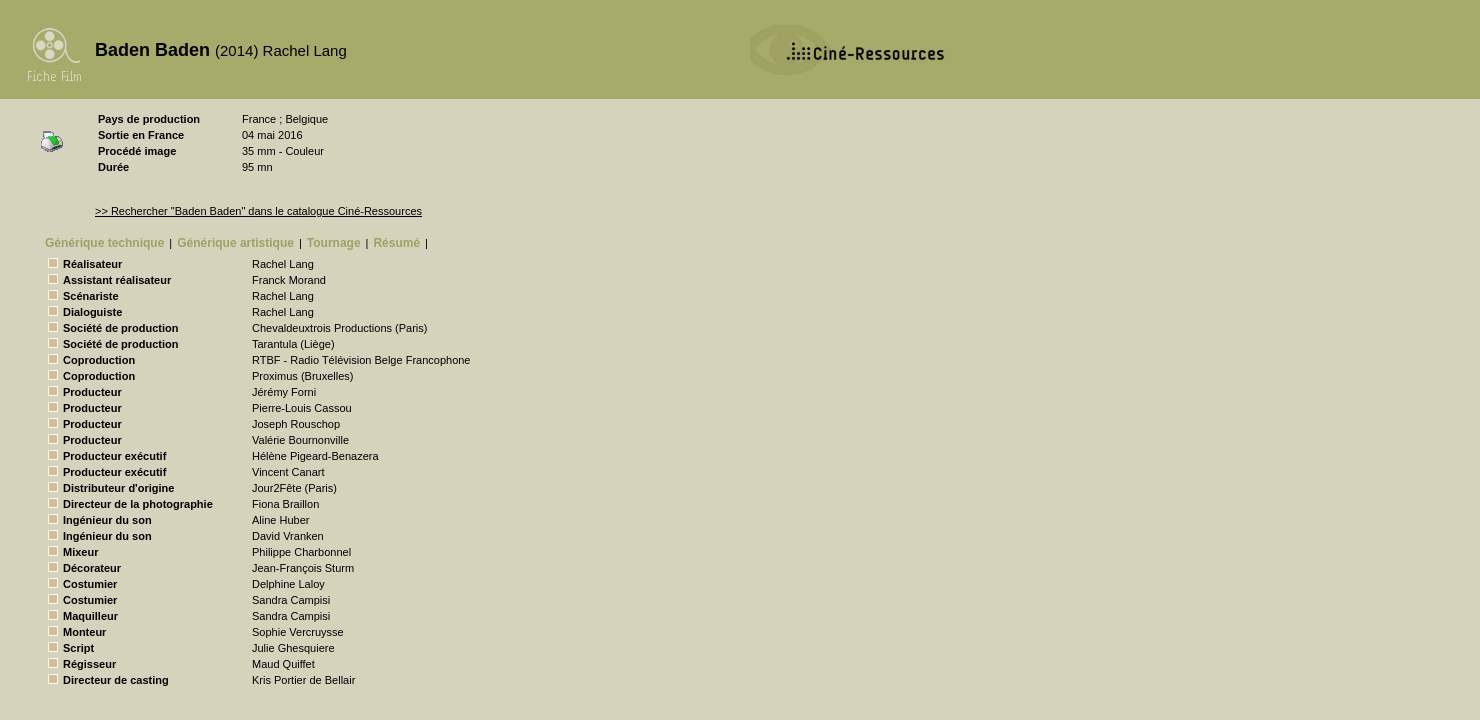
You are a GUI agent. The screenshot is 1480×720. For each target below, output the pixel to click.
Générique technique (104, 243)
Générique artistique (235, 243)
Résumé (396, 243)
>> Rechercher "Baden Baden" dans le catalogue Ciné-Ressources (258, 211)
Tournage (334, 243)
